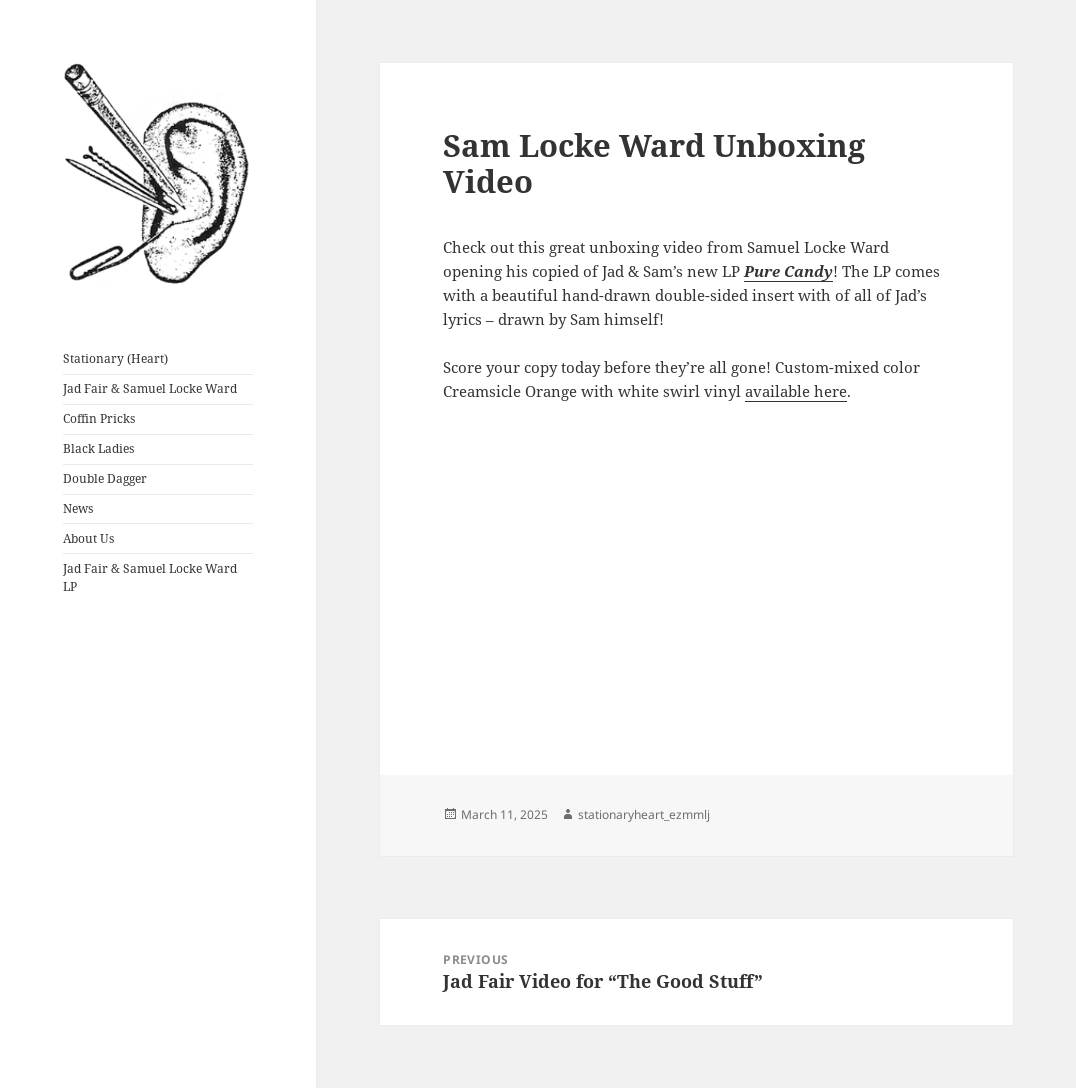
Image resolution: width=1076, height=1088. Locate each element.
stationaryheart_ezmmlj (644, 814)
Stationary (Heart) (115, 358)
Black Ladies (98, 448)
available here (796, 391)
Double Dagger (105, 478)
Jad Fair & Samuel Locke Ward (150, 388)
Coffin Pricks (99, 418)
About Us (88, 538)
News (78, 508)
